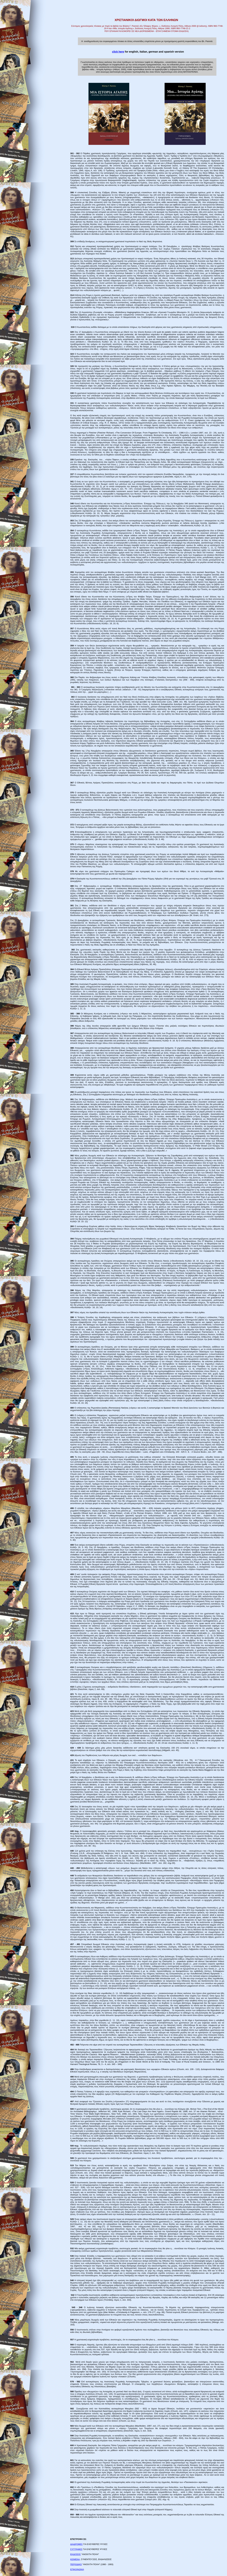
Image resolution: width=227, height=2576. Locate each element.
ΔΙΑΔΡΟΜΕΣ (76, 2544)
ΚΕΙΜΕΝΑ (75, 2559)
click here (118, 51)
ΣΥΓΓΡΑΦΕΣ (76, 2549)
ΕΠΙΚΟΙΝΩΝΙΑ (77, 2569)
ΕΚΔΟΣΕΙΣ (75, 2554)
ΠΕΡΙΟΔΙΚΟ (76, 2564)
